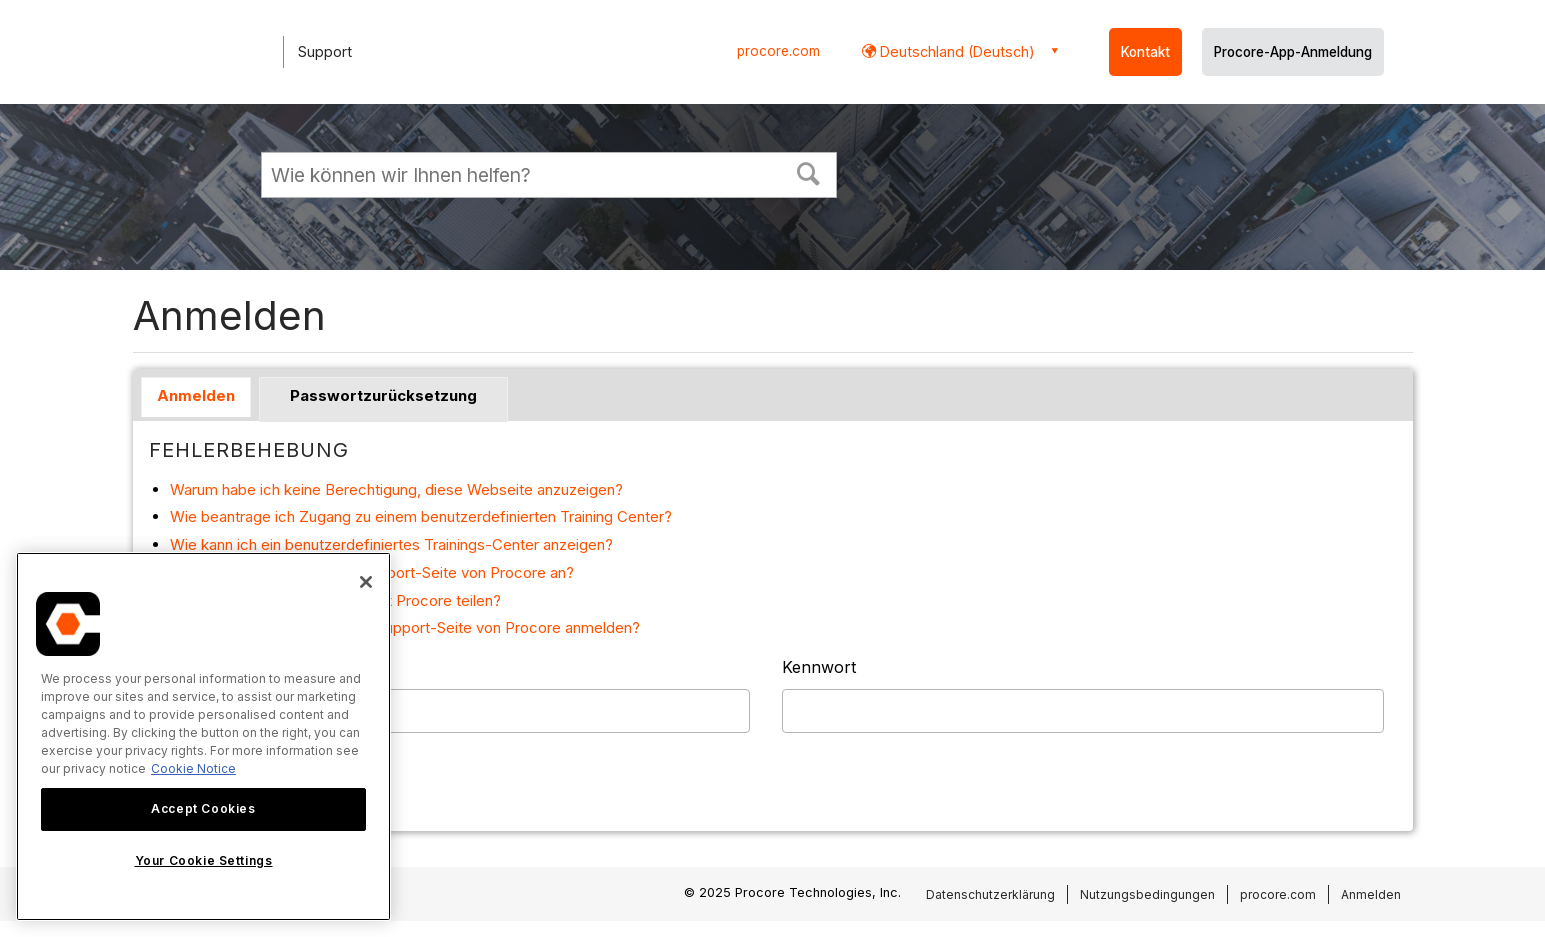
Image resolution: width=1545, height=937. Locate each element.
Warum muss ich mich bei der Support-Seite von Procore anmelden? (405, 627)
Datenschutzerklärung (990, 894)
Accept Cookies (203, 808)
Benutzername (205, 667)
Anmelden (196, 395)
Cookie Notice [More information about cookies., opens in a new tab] (193, 768)
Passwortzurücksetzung (383, 395)
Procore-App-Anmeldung (1293, 52)
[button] (808, 172)
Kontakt (1145, 52)
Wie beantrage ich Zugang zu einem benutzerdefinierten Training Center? (421, 516)
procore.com (778, 51)
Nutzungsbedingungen (1147, 894)
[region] (203, 736)
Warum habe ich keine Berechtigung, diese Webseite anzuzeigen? (396, 489)
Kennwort (819, 667)
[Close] (366, 582)
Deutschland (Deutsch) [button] (955, 51)
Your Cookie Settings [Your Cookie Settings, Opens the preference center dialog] (204, 860)
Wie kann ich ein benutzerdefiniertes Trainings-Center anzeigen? (391, 544)
